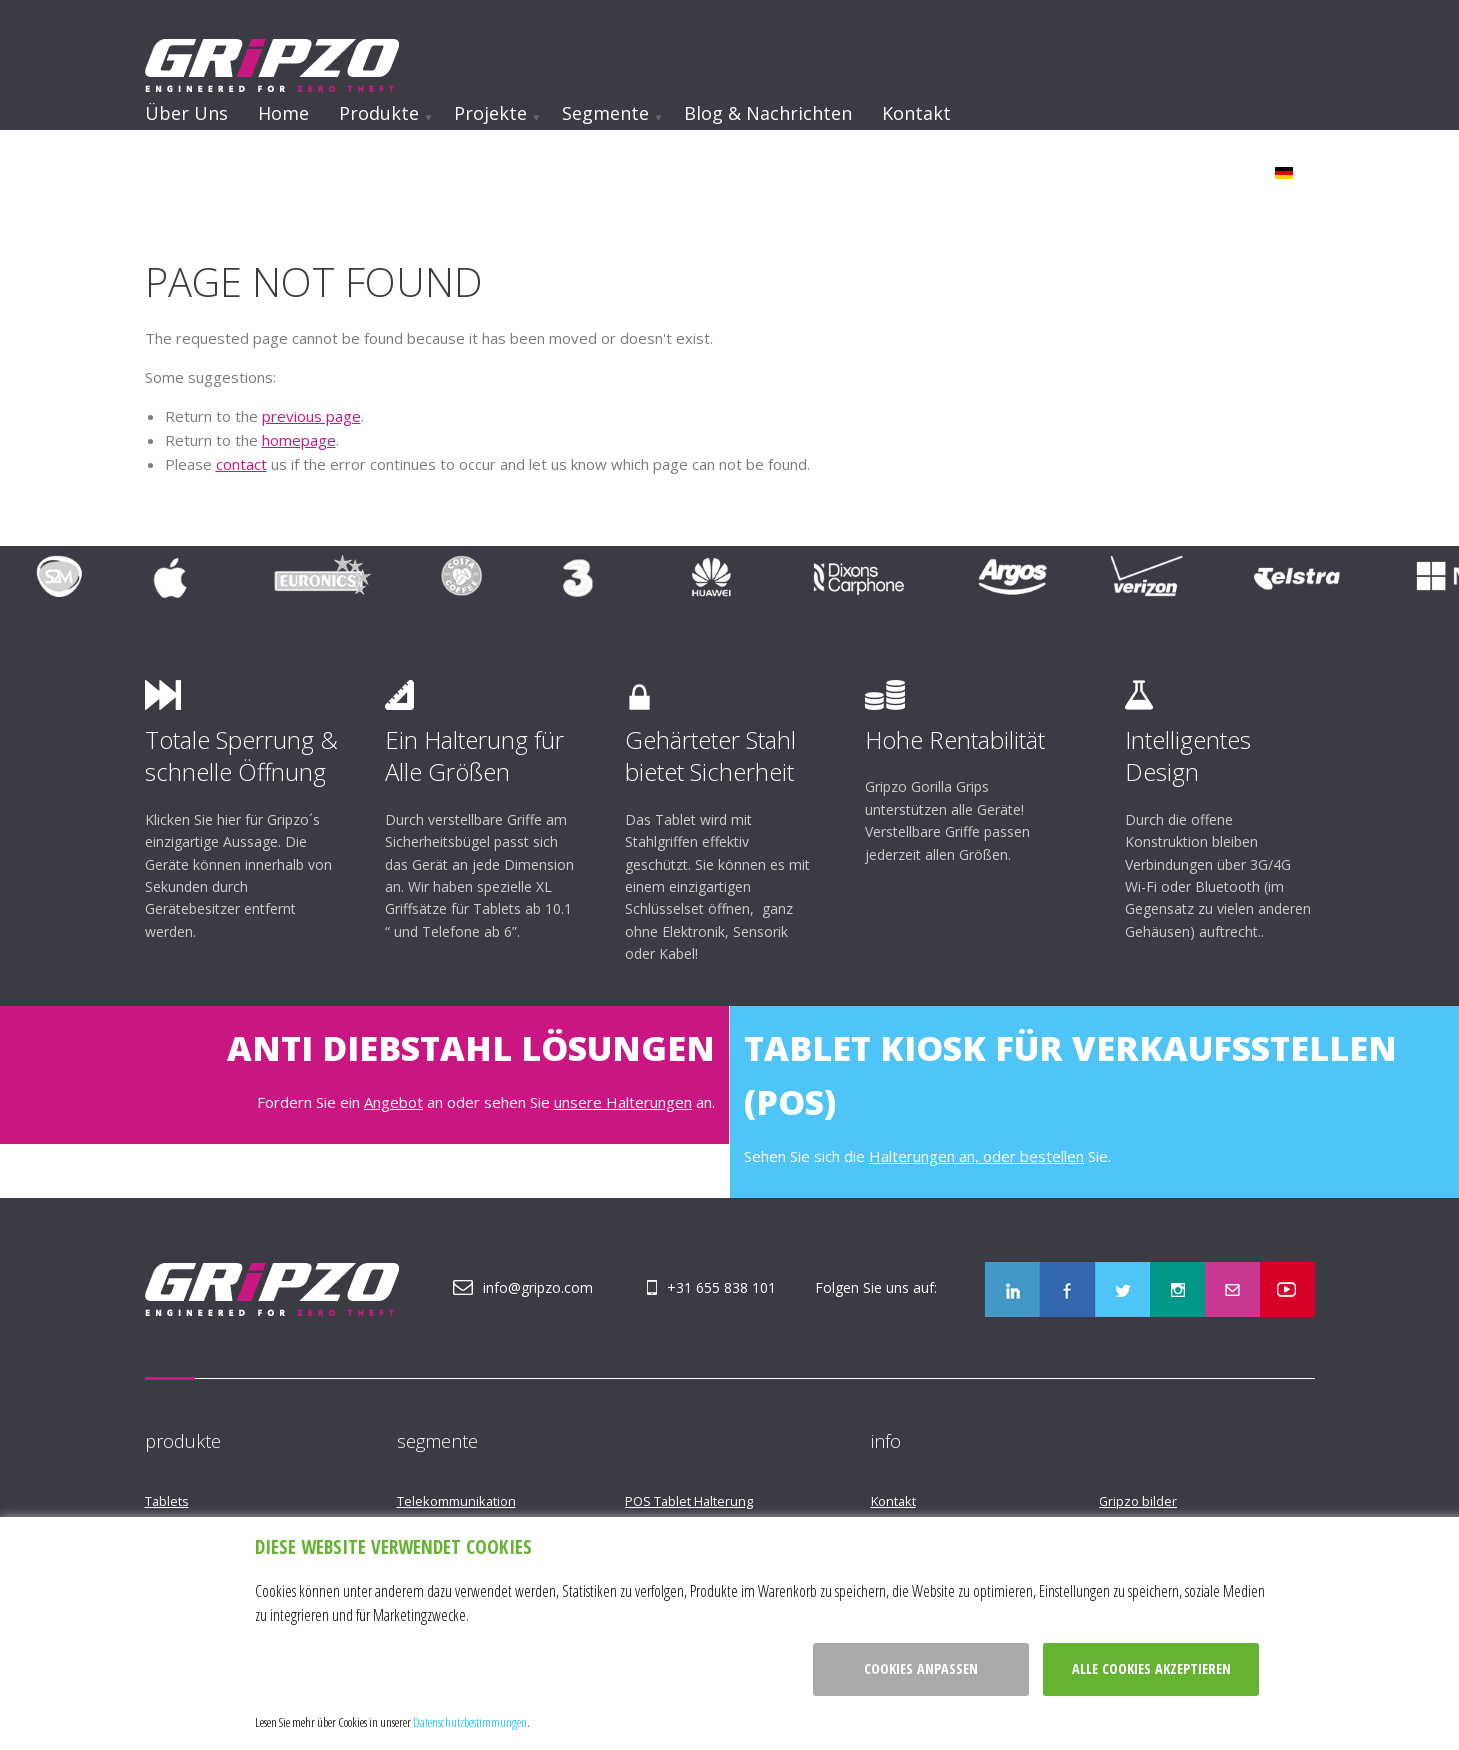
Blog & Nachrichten (768, 113)
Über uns (186, 113)
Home (283, 113)
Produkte (379, 113)
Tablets (167, 1501)
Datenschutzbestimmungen (470, 1722)
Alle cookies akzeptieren (1151, 1668)
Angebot (393, 1102)
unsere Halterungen (623, 1102)
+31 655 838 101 (721, 1287)
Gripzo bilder (1138, 1501)
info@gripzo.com (538, 1287)
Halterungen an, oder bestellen (976, 1156)
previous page (311, 416)
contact (241, 464)
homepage (299, 440)
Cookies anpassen (921, 1668)
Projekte (490, 113)
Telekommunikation (456, 1501)
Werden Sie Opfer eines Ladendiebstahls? (339, 167)
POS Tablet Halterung (689, 1501)
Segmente (605, 113)
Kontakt (916, 113)
